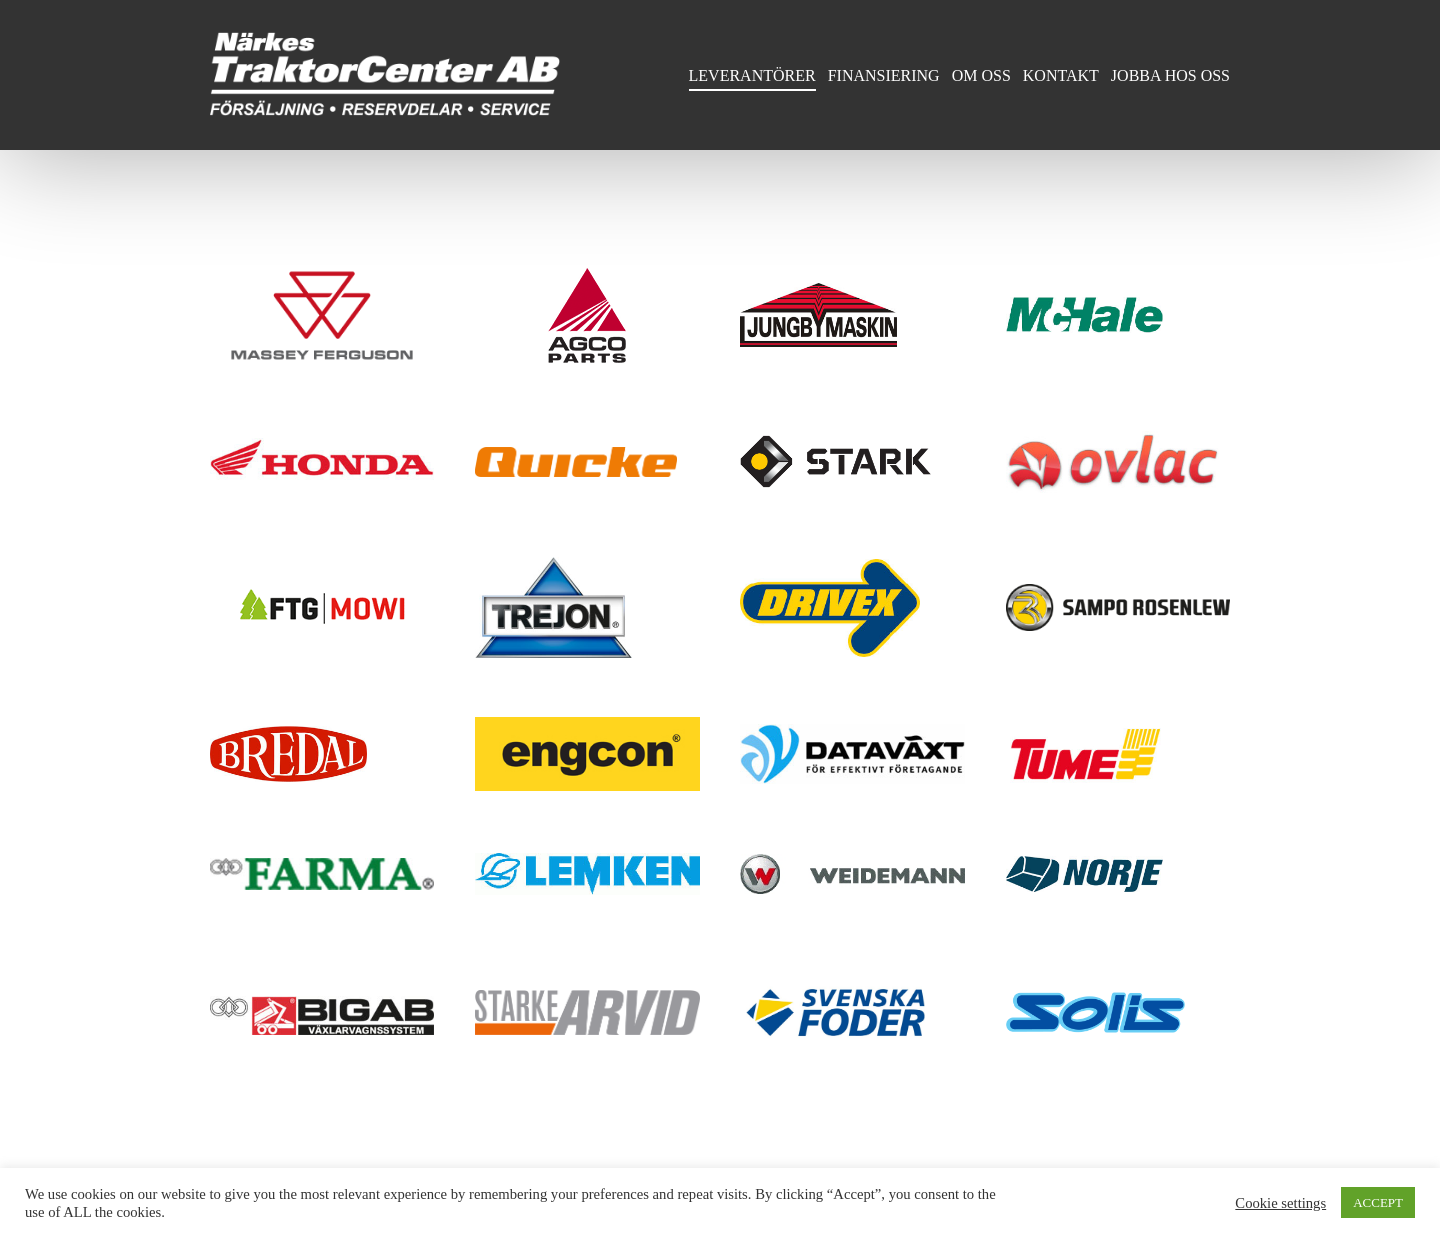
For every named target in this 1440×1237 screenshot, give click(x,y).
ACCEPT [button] (1378, 1202)
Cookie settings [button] (1280, 1203)
